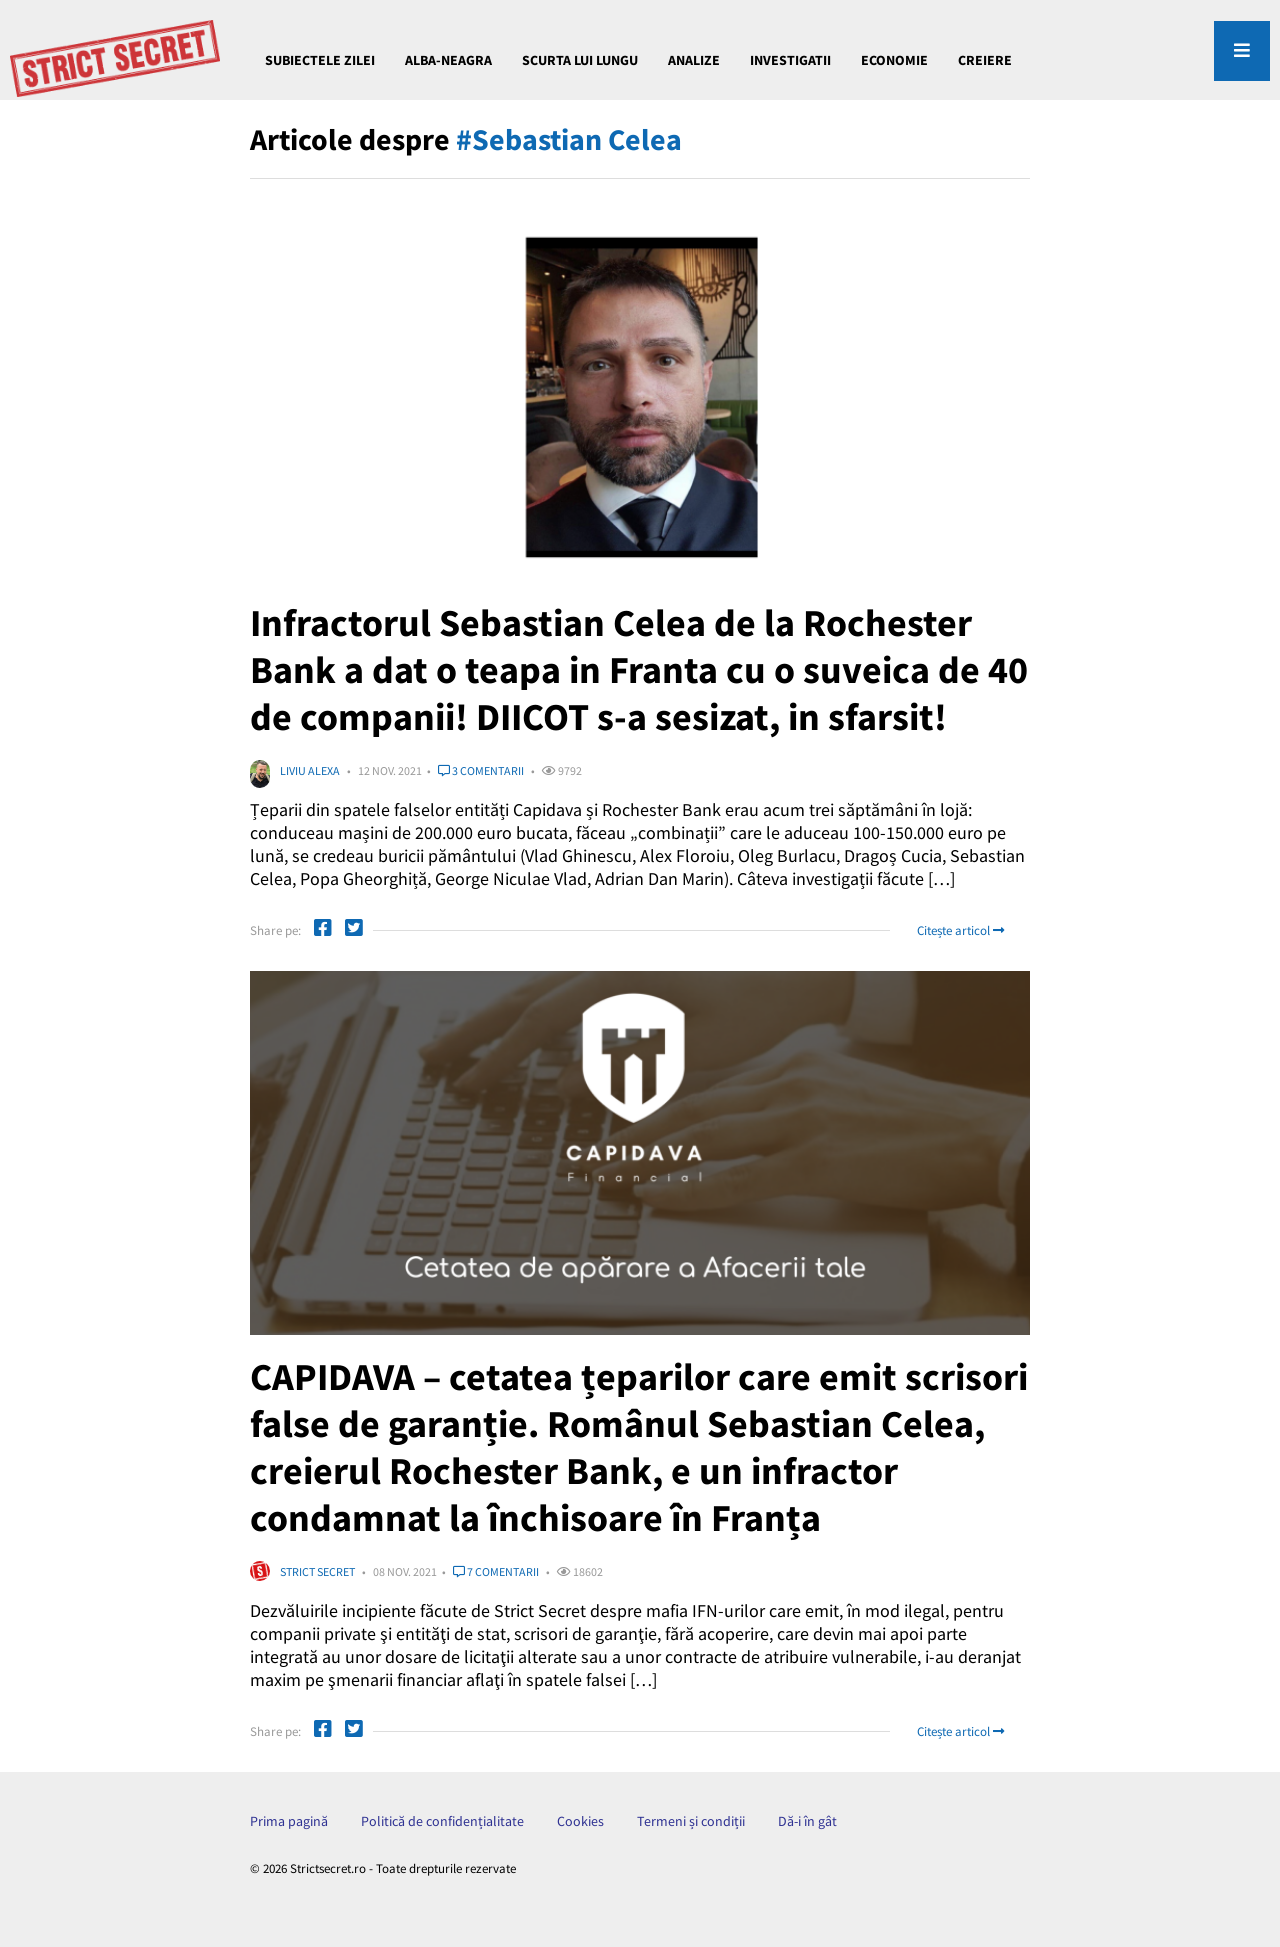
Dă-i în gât (807, 1821)
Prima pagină (289, 1821)
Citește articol (960, 930)
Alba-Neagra (448, 60)
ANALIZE (694, 60)
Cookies (580, 1821)
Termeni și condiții (691, 1821)
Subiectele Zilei (320, 60)
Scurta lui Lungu (580, 60)
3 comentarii (481, 770)
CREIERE (985, 60)
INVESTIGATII (790, 60)
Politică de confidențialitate (442, 1821)
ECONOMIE (894, 60)
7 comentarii (496, 1571)
